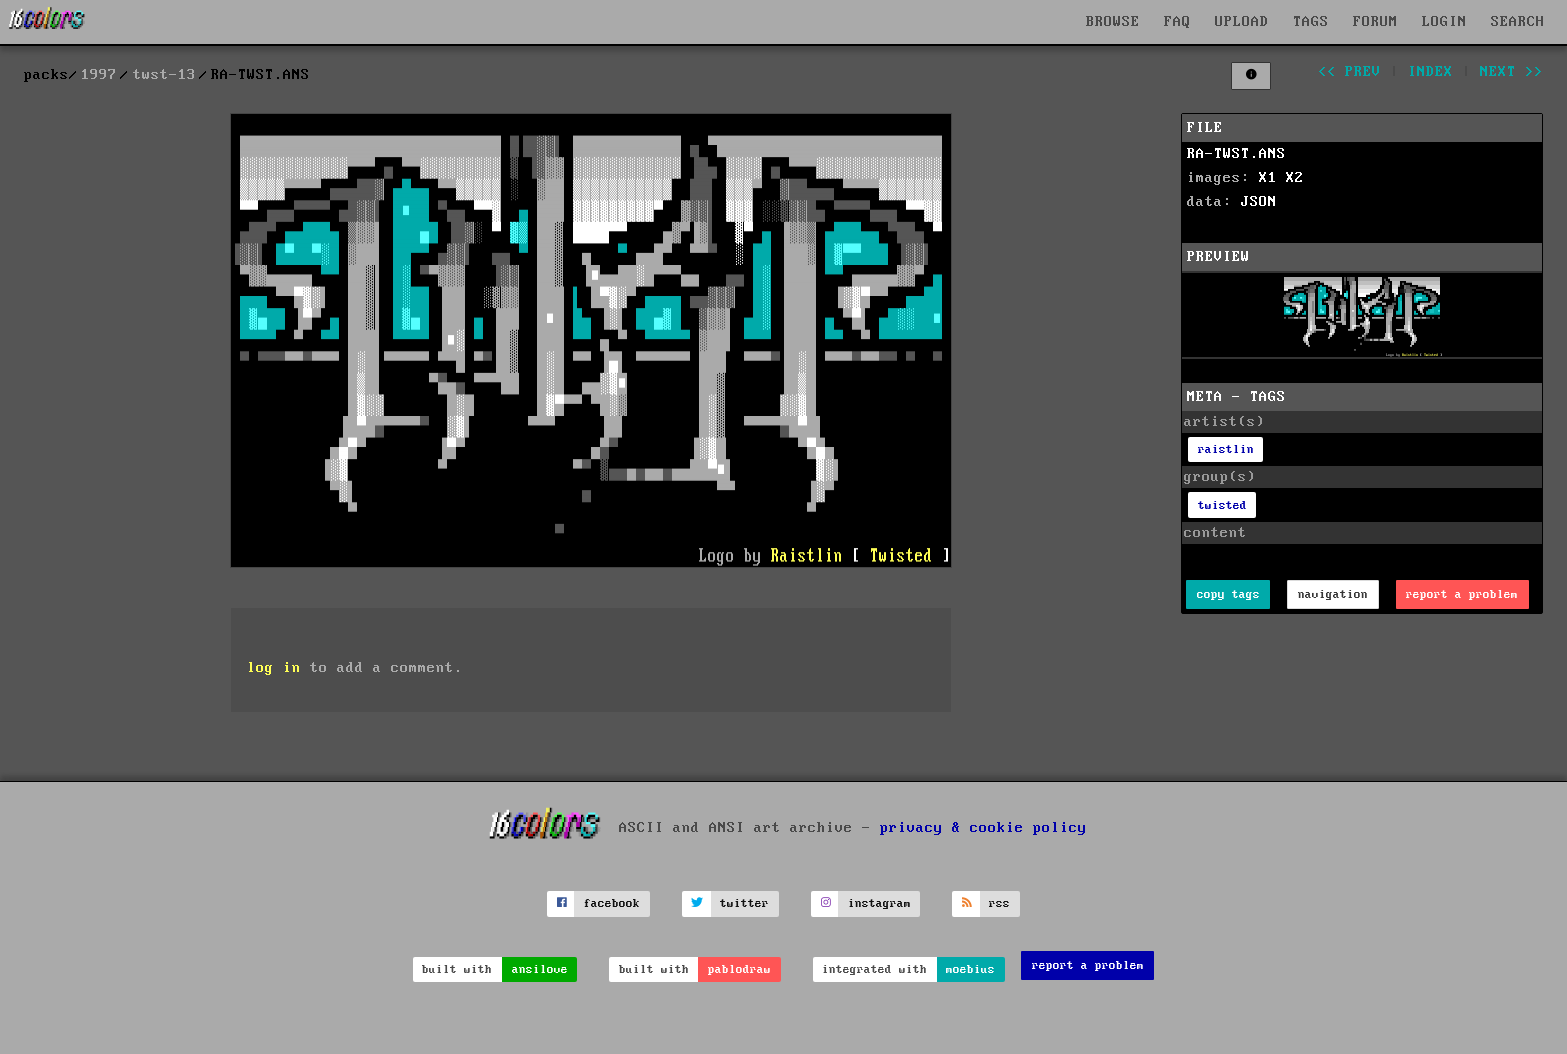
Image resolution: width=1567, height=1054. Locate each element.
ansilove (540, 969)
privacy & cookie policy (983, 827)
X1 (1268, 178)
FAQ (1177, 22)
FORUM (1375, 22)
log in (274, 668)
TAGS (1311, 22)
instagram (879, 903)
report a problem (1462, 594)
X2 (1295, 178)
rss (999, 903)
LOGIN (1444, 22)
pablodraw (739, 969)
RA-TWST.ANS (1236, 154)
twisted (1222, 505)
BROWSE (1113, 22)
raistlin (1226, 449)
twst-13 (164, 75)
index (1430, 72)
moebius (970, 969)
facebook (612, 903)
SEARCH (1518, 22)
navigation (1333, 594)
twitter (744, 903)
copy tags (1228, 594)
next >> (1511, 72)
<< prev (1349, 72)
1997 (99, 75)
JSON (1259, 202)
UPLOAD (1242, 22)
